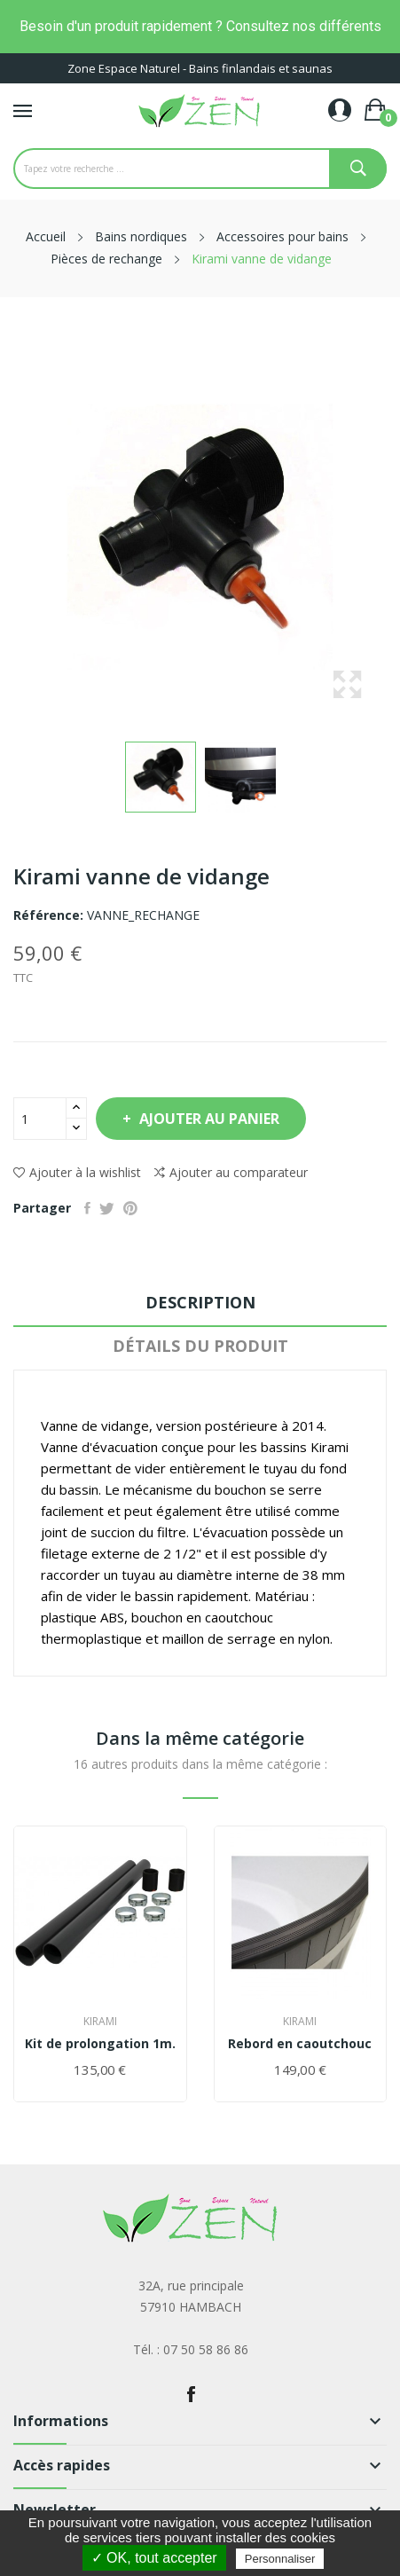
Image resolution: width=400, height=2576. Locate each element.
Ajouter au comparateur (231, 1172)
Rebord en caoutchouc (300, 2044)
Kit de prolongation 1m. (100, 2044)
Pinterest (130, 1208)
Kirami (100, 2021)
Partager (87, 1208)
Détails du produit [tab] (200, 1345)
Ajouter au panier (207, 1118)
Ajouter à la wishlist (77, 1172)
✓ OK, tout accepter (154, 2557)
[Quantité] (40, 1118)
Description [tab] (200, 1302)
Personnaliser (280, 2558)
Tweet (107, 1208)
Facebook (191, 2394)
